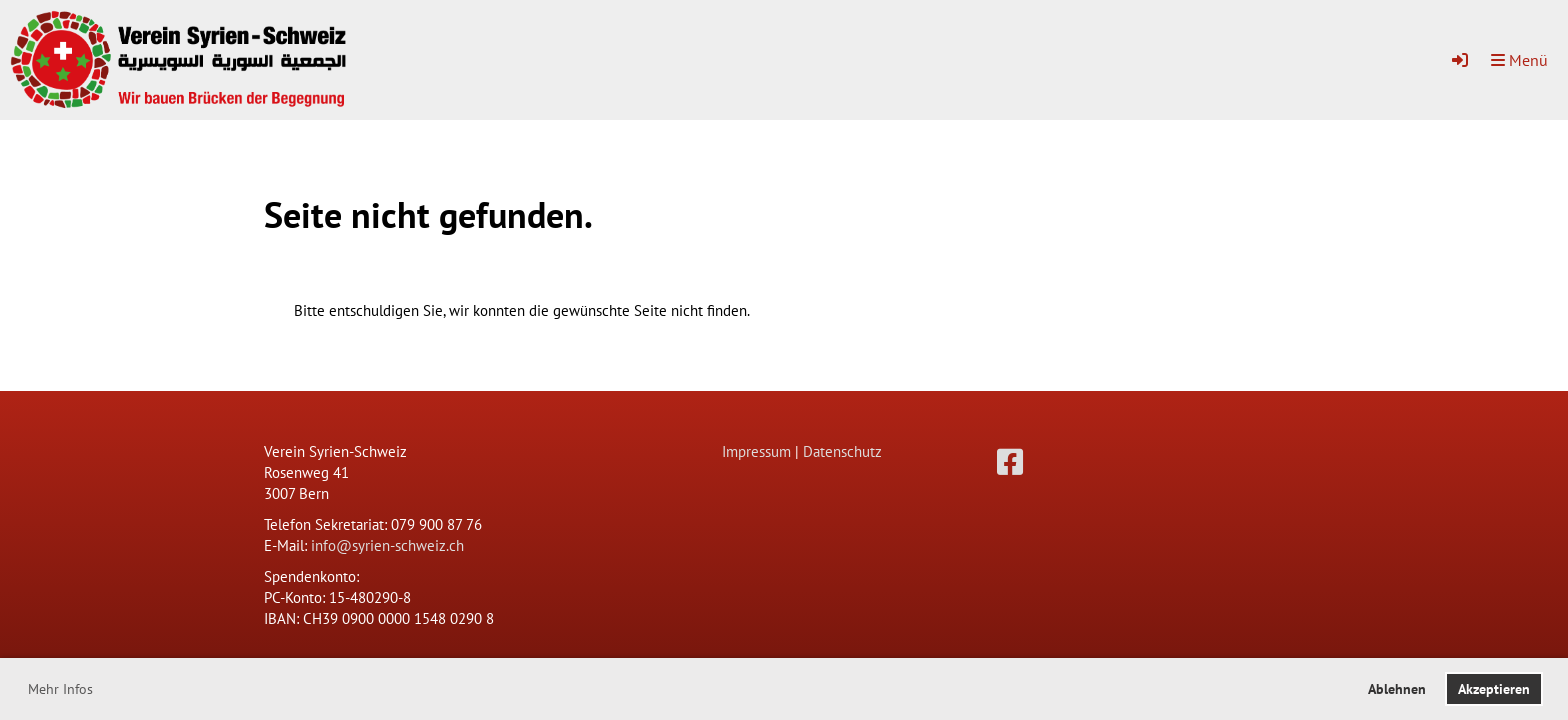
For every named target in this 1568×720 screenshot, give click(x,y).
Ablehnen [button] (1397, 689)
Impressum (756, 451)
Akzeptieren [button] (1494, 689)
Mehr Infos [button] (60, 689)
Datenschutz (842, 451)
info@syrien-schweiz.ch (387, 545)
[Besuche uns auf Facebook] (1010, 461)
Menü (1519, 60)
